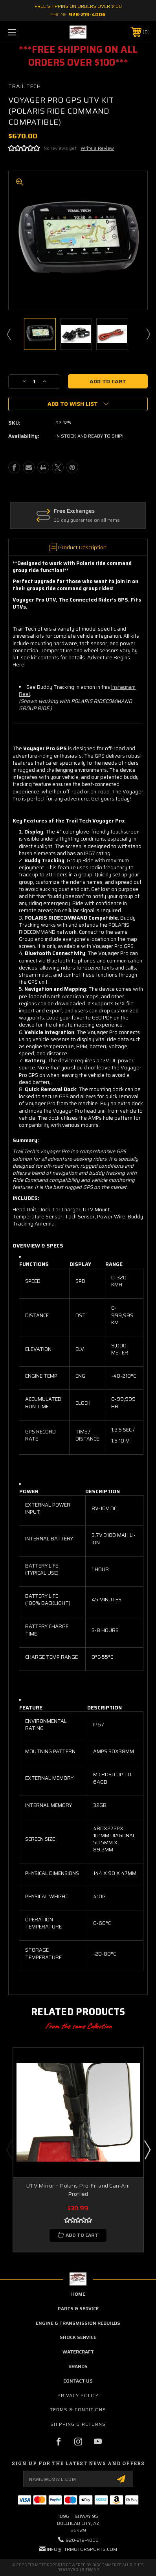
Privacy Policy (78, 2395)
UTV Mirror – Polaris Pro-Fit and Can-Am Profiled (78, 2190)
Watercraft (78, 2351)
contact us (78, 2381)
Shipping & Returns (78, 2424)
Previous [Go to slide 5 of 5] (9, 2149)
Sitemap (90, 2569)
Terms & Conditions (78, 2409)
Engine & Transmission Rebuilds (78, 2323)
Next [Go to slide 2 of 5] (147, 2149)
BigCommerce (106, 2565)
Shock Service (78, 2337)
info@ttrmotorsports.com (82, 2549)
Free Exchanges (100, 511)
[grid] (81, 1358)
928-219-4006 (87, 14)
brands (78, 2366)
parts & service (78, 2308)
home (78, 2294)
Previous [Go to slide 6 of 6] (8, 334)
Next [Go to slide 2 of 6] (148, 334)
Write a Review (97, 148)
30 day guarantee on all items (113, 520)
